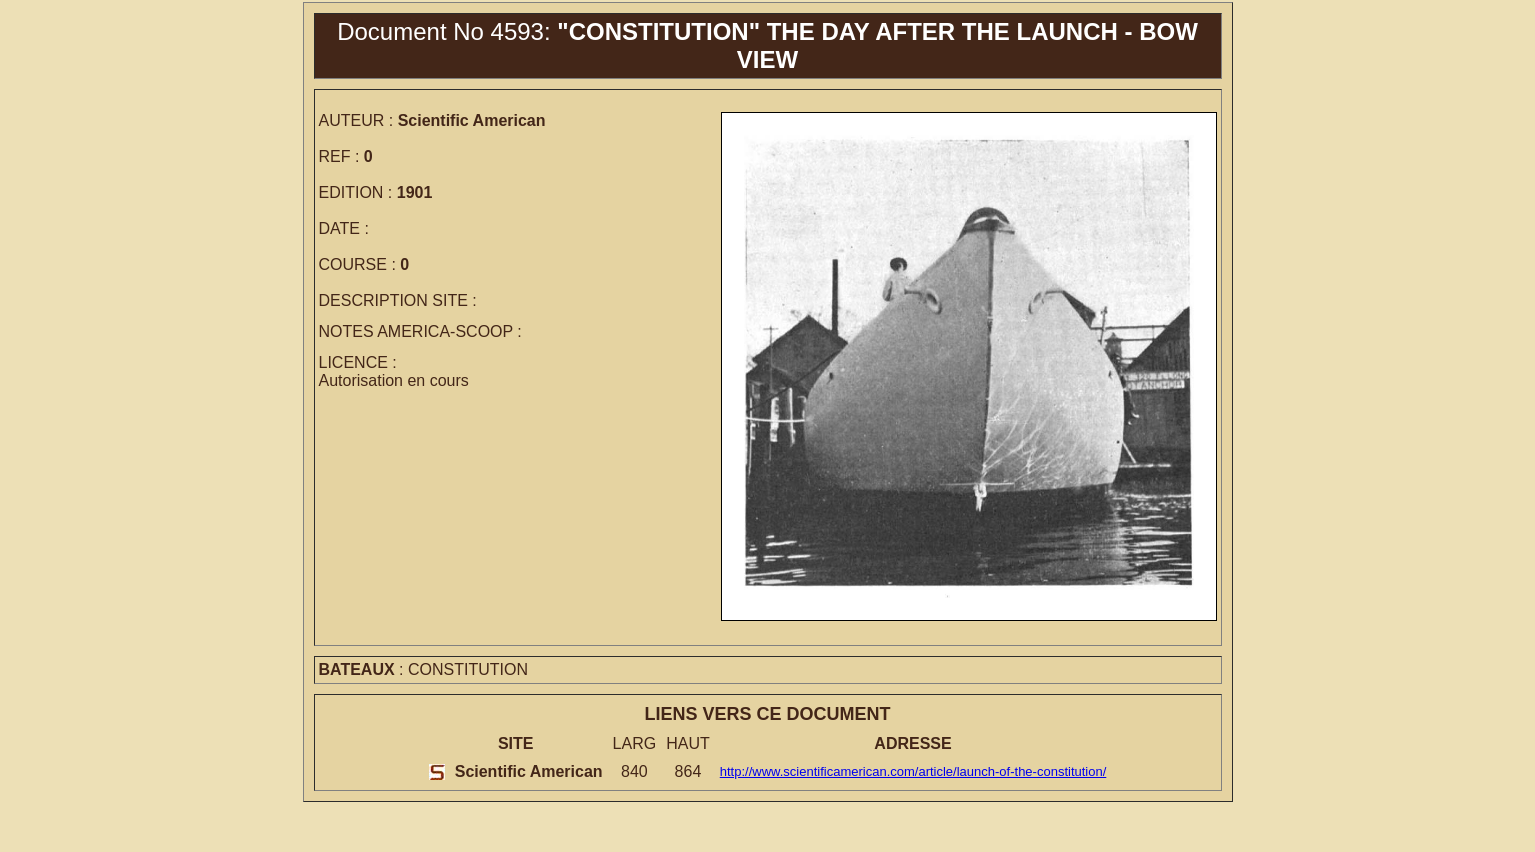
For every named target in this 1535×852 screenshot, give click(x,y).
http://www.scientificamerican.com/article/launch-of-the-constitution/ (913, 771)
